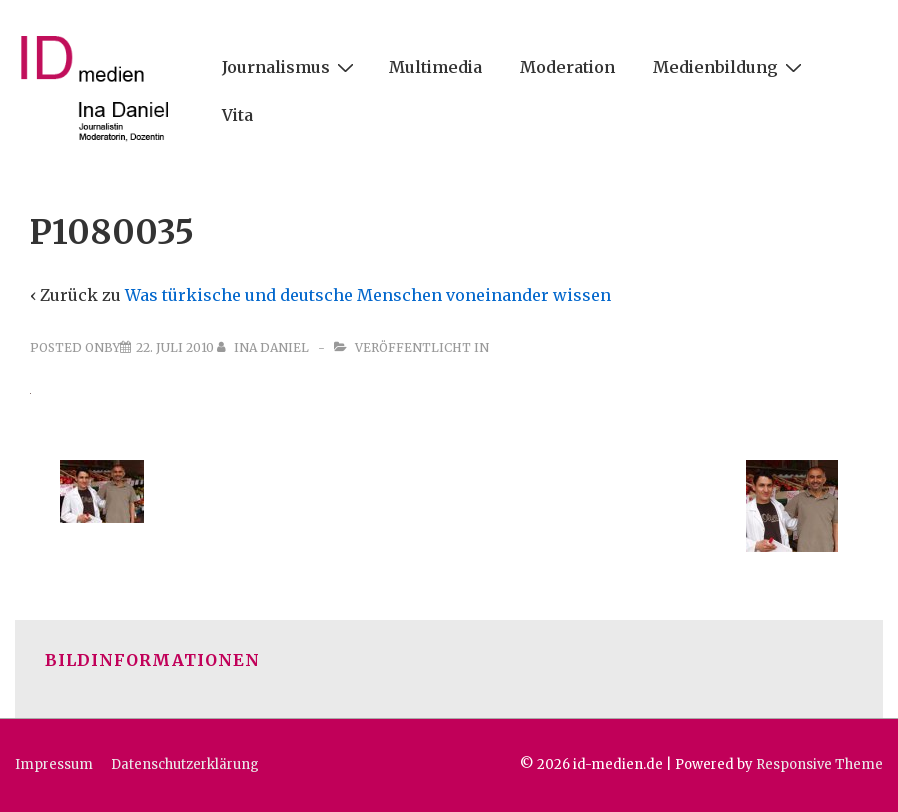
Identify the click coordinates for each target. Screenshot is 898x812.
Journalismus (290, 66)
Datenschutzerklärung (185, 764)
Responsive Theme (819, 764)
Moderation (567, 67)
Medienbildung (730, 66)
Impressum (54, 764)
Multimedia (435, 67)
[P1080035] (175, 347)
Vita (237, 115)
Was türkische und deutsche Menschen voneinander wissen (368, 295)
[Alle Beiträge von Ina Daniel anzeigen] (264, 347)
